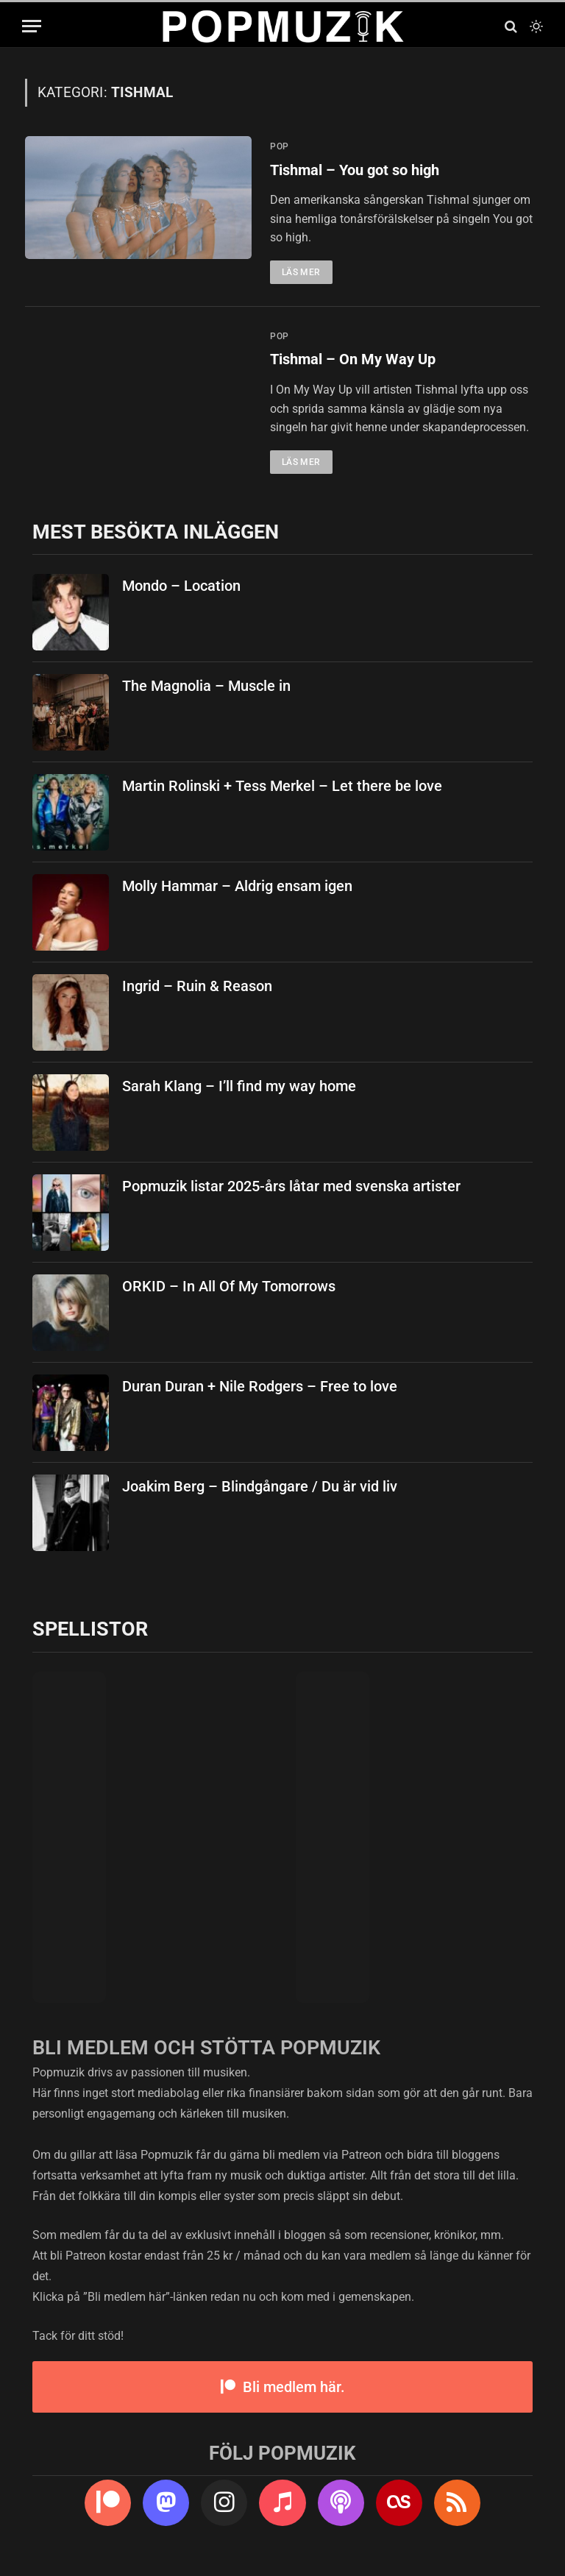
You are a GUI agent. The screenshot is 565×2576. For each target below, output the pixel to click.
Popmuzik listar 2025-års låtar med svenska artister (291, 1187)
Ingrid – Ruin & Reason (197, 987)
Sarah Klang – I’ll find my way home (239, 1087)
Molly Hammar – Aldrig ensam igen (237, 887)
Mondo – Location (181, 587)
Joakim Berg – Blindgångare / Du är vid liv (259, 1488)
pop (279, 146)
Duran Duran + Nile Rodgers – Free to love (259, 1388)
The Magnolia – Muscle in (206, 687)
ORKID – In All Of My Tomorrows (228, 1287)
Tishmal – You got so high (361, 171)
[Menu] (31, 26)
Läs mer (301, 273)
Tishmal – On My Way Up (357, 360)
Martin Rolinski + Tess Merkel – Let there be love (282, 787)
